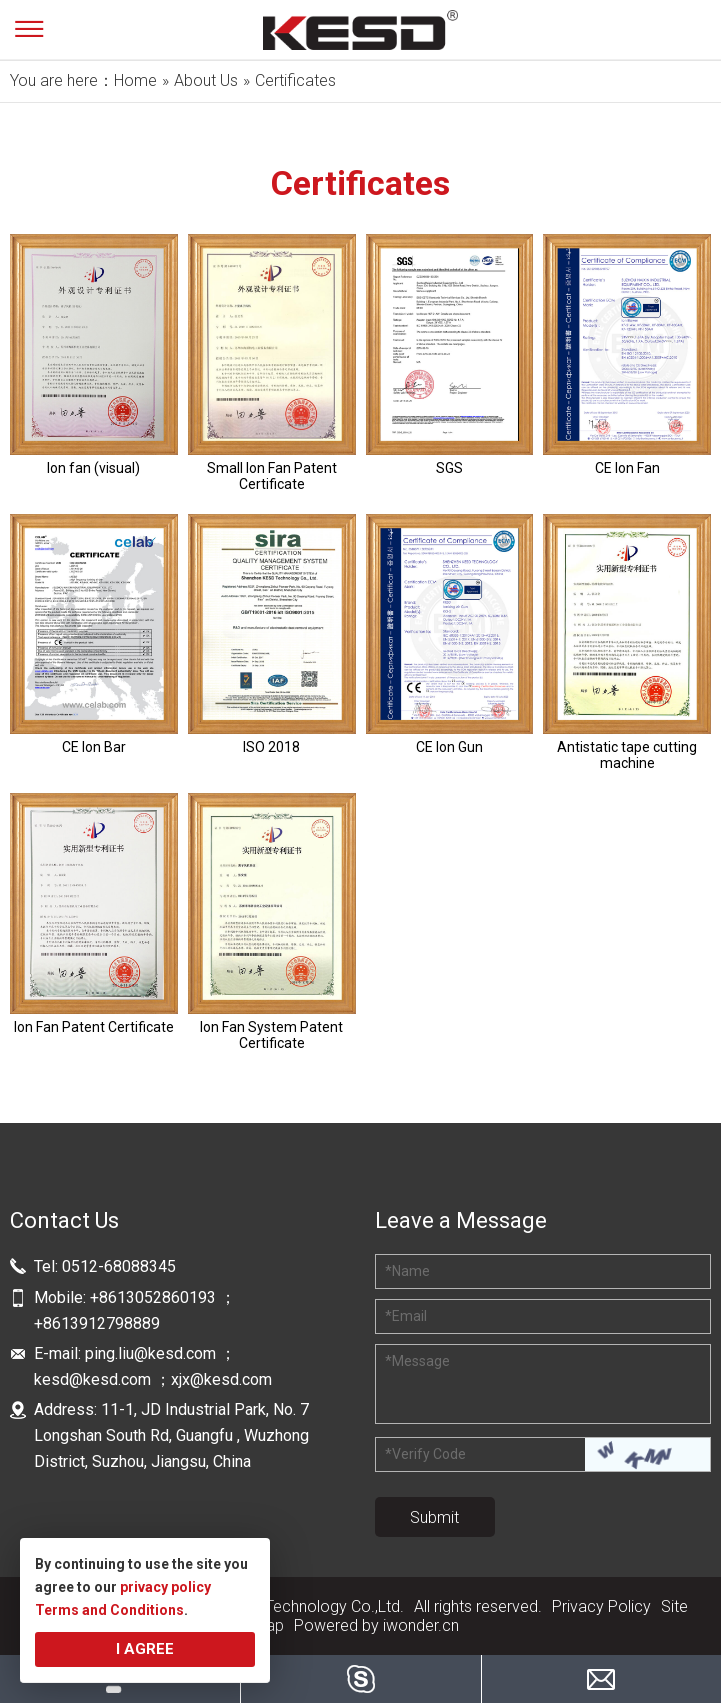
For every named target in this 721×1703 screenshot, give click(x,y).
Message (417, 1361)
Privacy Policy (601, 1606)
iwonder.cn (421, 1625)
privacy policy (165, 1587)
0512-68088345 (119, 1266)
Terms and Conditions (109, 1610)
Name (407, 1271)
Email (406, 1316)
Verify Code (425, 1454)
